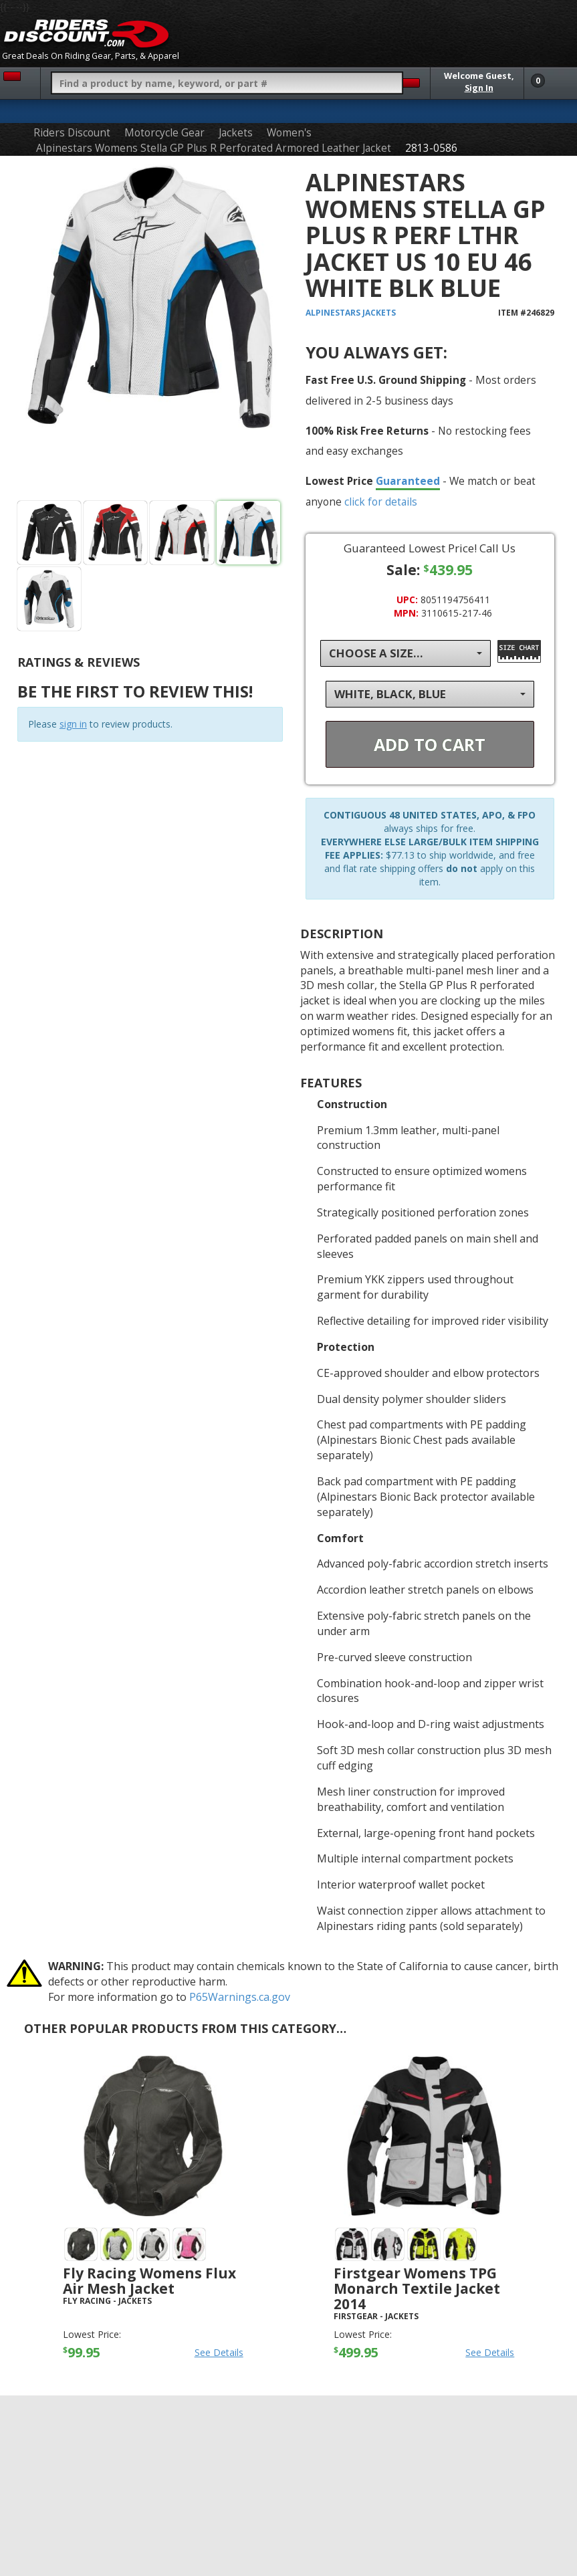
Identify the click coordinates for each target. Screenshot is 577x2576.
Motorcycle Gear (164, 133)
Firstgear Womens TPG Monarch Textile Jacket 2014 (417, 2288)
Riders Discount (71, 133)
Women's (289, 133)
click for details (380, 501)
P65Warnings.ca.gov (239, 1997)
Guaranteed (408, 480)
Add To (429, 744)
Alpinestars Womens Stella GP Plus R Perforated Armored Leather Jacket (213, 148)
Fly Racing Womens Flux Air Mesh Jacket (149, 2281)
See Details (219, 2352)
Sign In (479, 88)
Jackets (236, 133)
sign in (73, 724)
